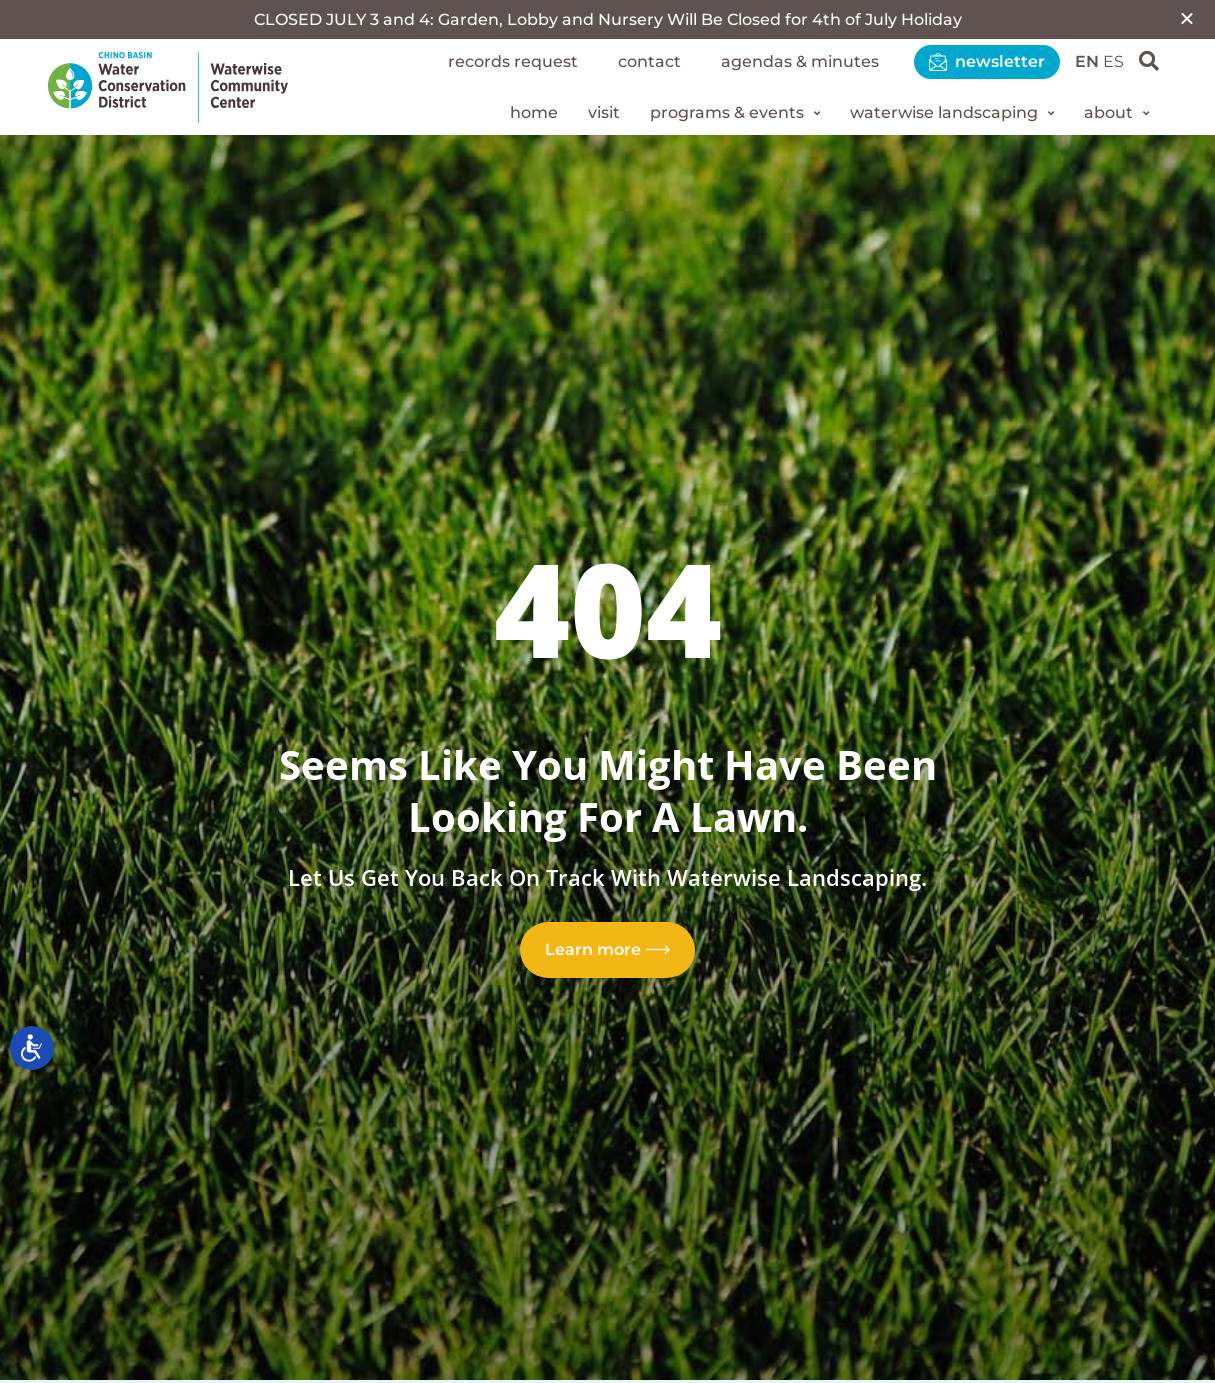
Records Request (513, 61)
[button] (1187, 18)
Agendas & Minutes (800, 61)
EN (1087, 61)
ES (1113, 61)
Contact (649, 61)
